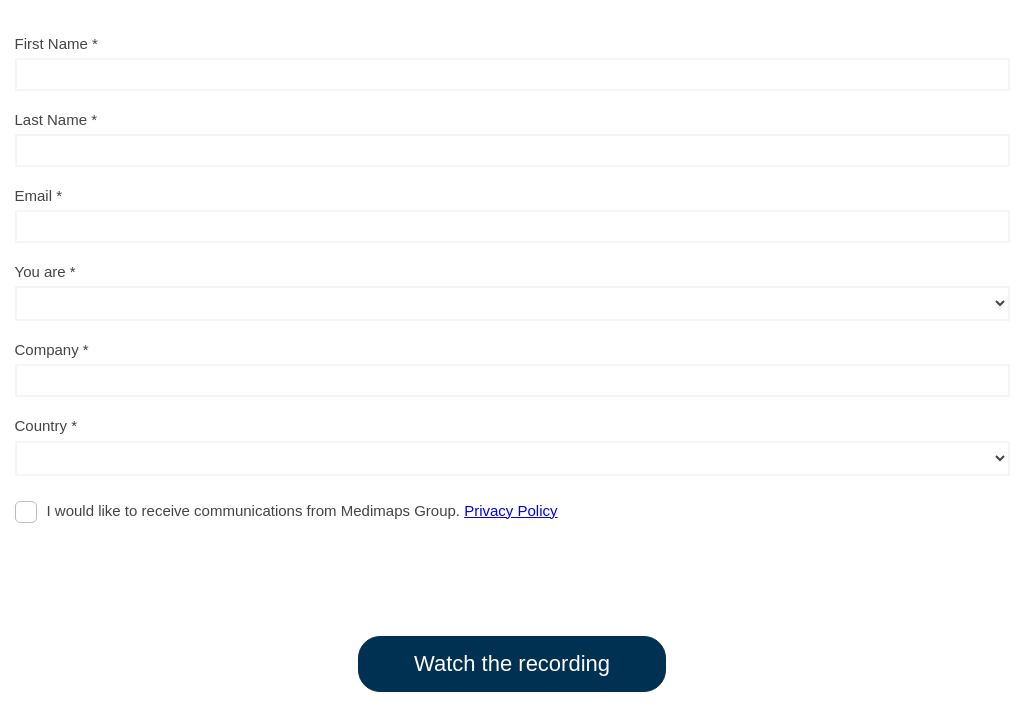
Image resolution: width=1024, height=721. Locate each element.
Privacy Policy (510, 510)
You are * (45, 271)
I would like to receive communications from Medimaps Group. (302, 510)
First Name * (56, 43)
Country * (46, 425)
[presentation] (167, 570)
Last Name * (56, 119)
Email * (39, 195)
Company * (52, 349)
